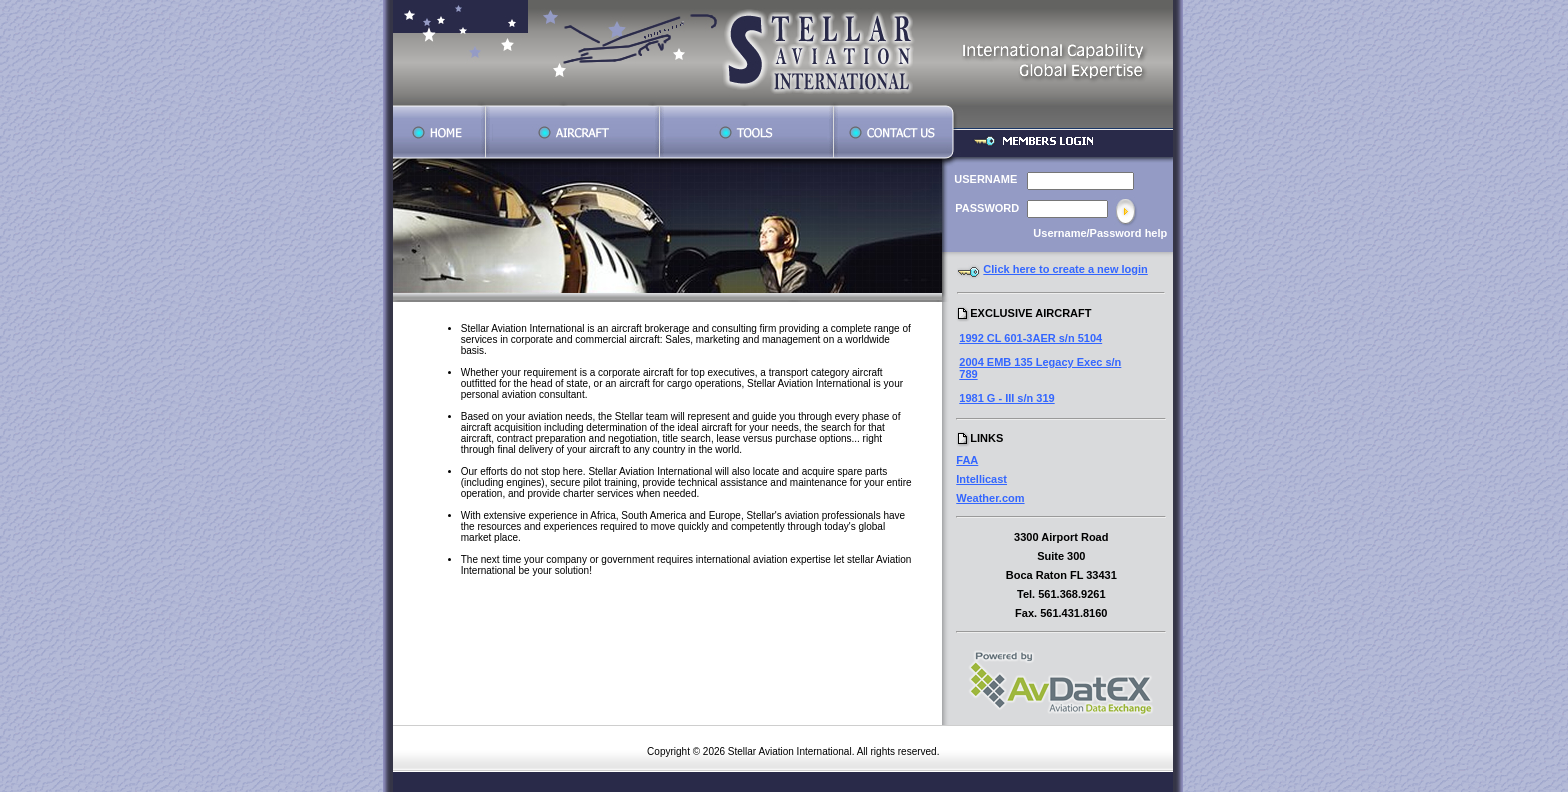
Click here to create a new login (1065, 269)
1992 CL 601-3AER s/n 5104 (1030, 338)
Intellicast (981, 479)
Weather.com (990, 498)
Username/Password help (1100, 233)
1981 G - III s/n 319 (1006, 398)
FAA (967, 460)
